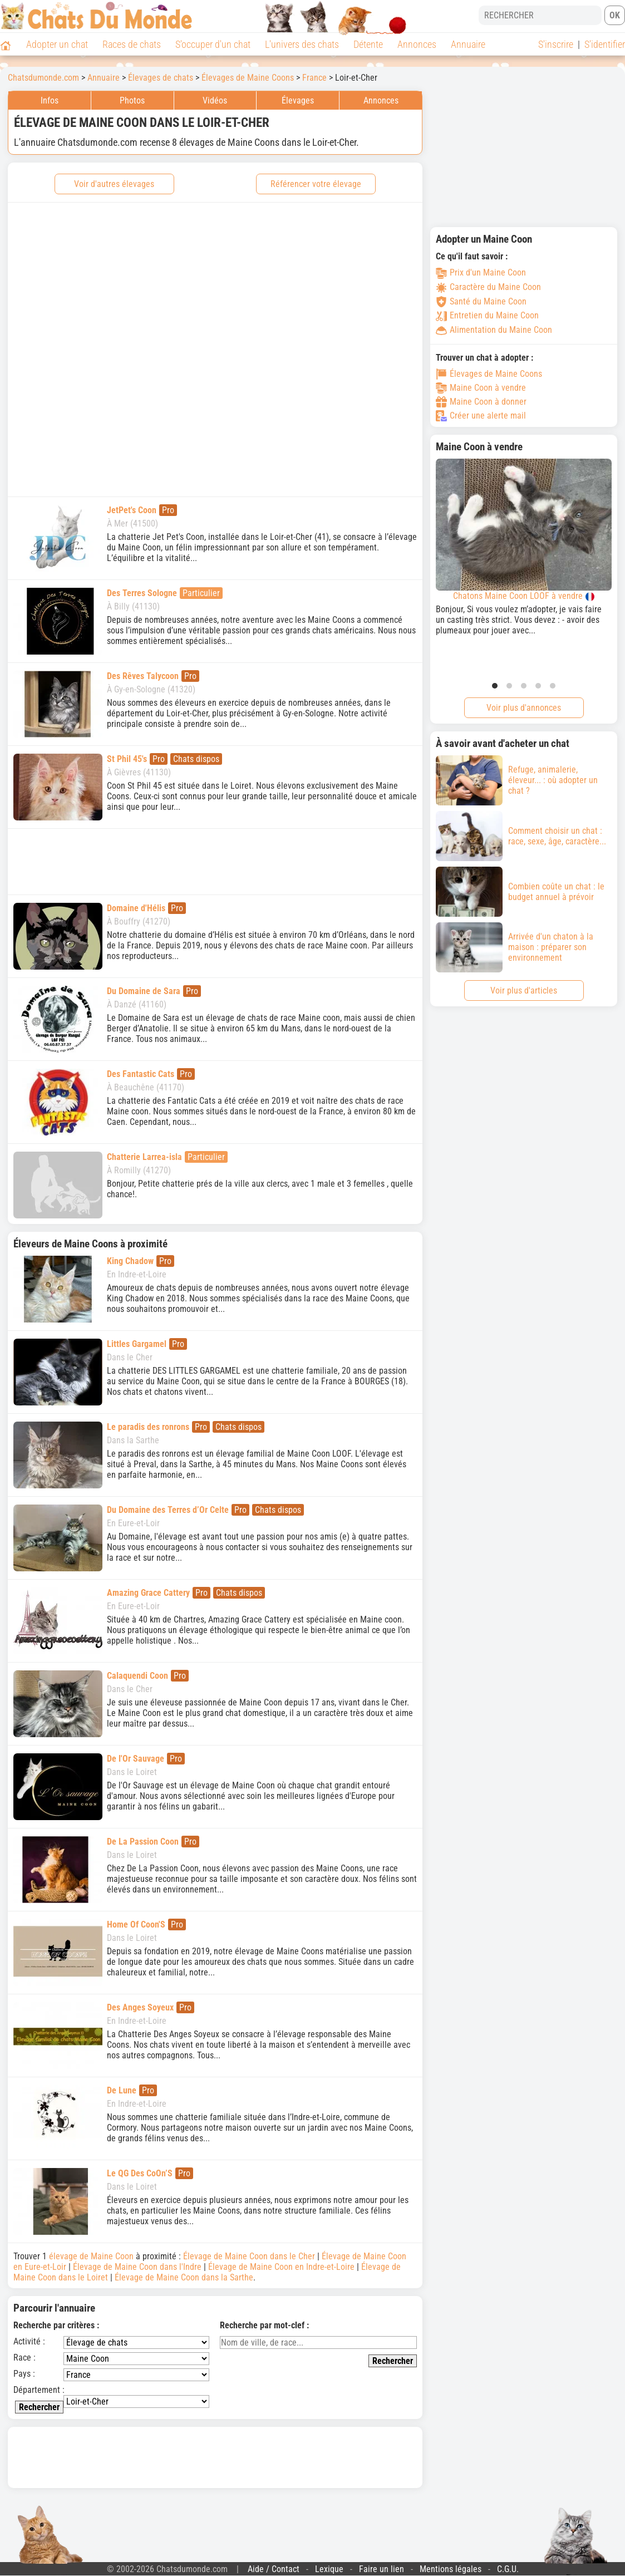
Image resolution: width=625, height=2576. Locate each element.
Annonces (416, 44)
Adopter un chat (57, 44)
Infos (49, 100)
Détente (368, 44)
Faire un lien (381, 2569)
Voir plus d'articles (523, 990)
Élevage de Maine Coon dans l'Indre (137, 2267)
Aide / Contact (273, 2569)
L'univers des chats (302, 44)
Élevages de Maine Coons (489, 374)
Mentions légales (450, 2569)
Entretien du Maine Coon (487, 315)
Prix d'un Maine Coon (481, 272)
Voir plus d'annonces (523, 707)
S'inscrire (555, 44)
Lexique (329, 2569)
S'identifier (604, 44)
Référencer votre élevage (315, 184)
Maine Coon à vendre (481, 388)
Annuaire (468, 44)
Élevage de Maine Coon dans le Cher (249, 2256)
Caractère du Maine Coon (488, 287)
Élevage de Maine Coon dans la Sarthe (184, 2277)
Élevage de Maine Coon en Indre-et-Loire (281, 2267)
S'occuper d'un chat (212, 44)
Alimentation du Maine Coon (494, 330)
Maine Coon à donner (481, 401)
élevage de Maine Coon (91, 2256)
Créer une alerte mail (481, 415)
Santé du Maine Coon (481, 301)
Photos (132, 100)
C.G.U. (508, 2569)
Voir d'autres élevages (114, 184)
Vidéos (215, 100)
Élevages (298, 100)
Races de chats (131, 44)
